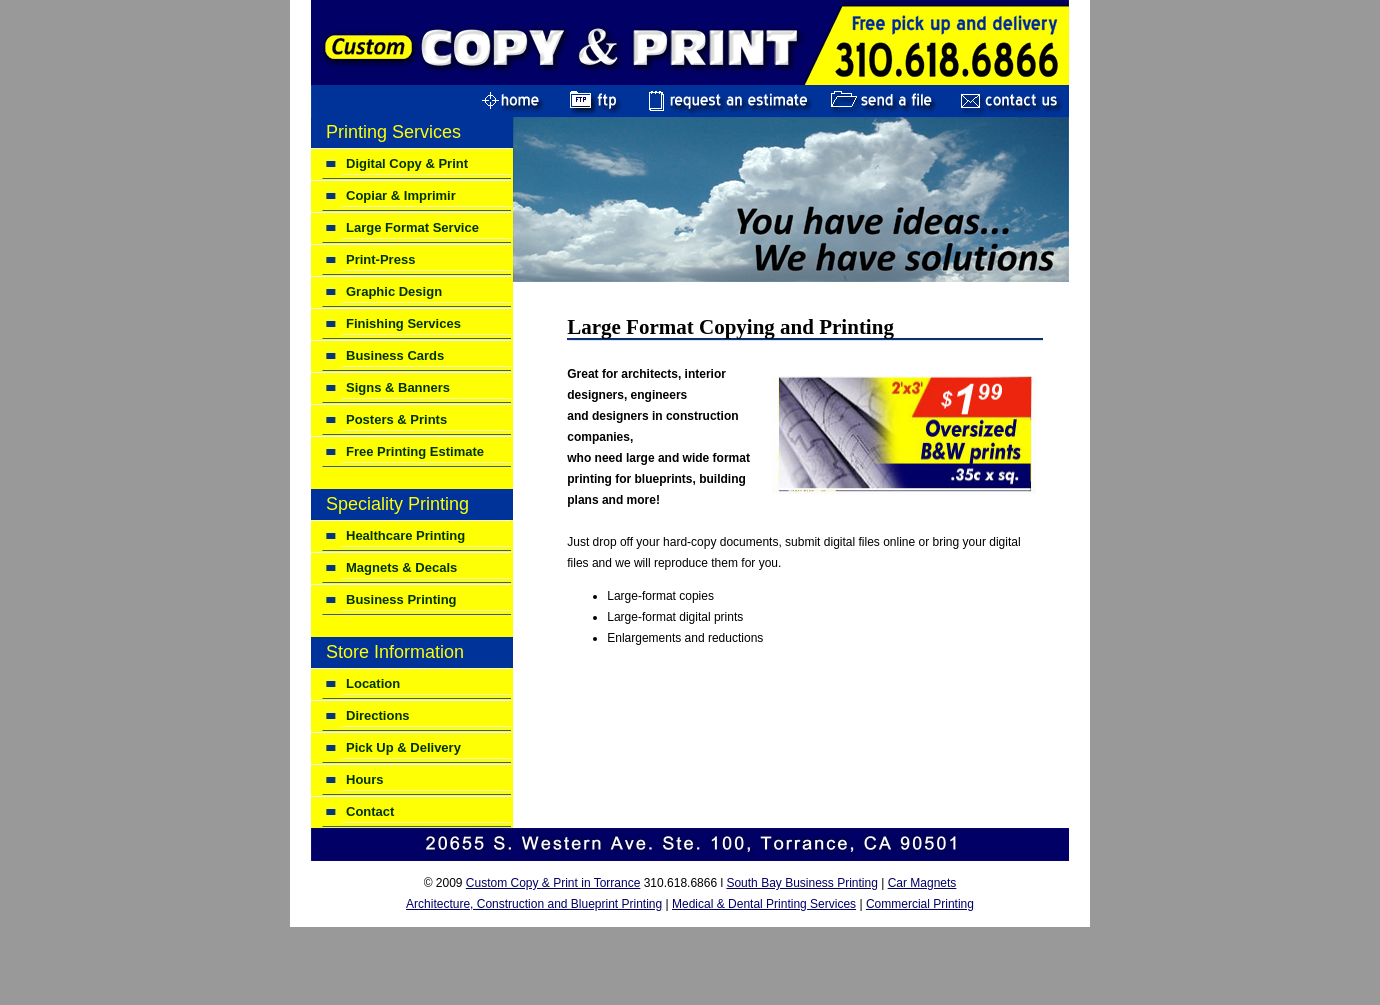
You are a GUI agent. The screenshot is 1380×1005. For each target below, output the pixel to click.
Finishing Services (403, 323)
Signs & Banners (398, 387)
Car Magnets (922, 883)
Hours (365, 779)
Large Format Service (412, 227)
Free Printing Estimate (415, 451)
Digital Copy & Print (407, 163)
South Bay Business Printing (801, 883)
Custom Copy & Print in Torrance (553, 883)
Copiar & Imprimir (401, 195)
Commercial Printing (920, 904)
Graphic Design (394, 291)
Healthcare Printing (405, 535)
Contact (370, 811)
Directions (378, 715)
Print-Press (380, 259)
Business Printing (401, 599)
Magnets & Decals (401, 567)
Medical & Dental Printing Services (764, 904)
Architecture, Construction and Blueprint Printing (534, 904)
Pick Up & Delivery (403, 747)
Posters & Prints (396, 419)
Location (373, 683)
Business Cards (395, 355)
